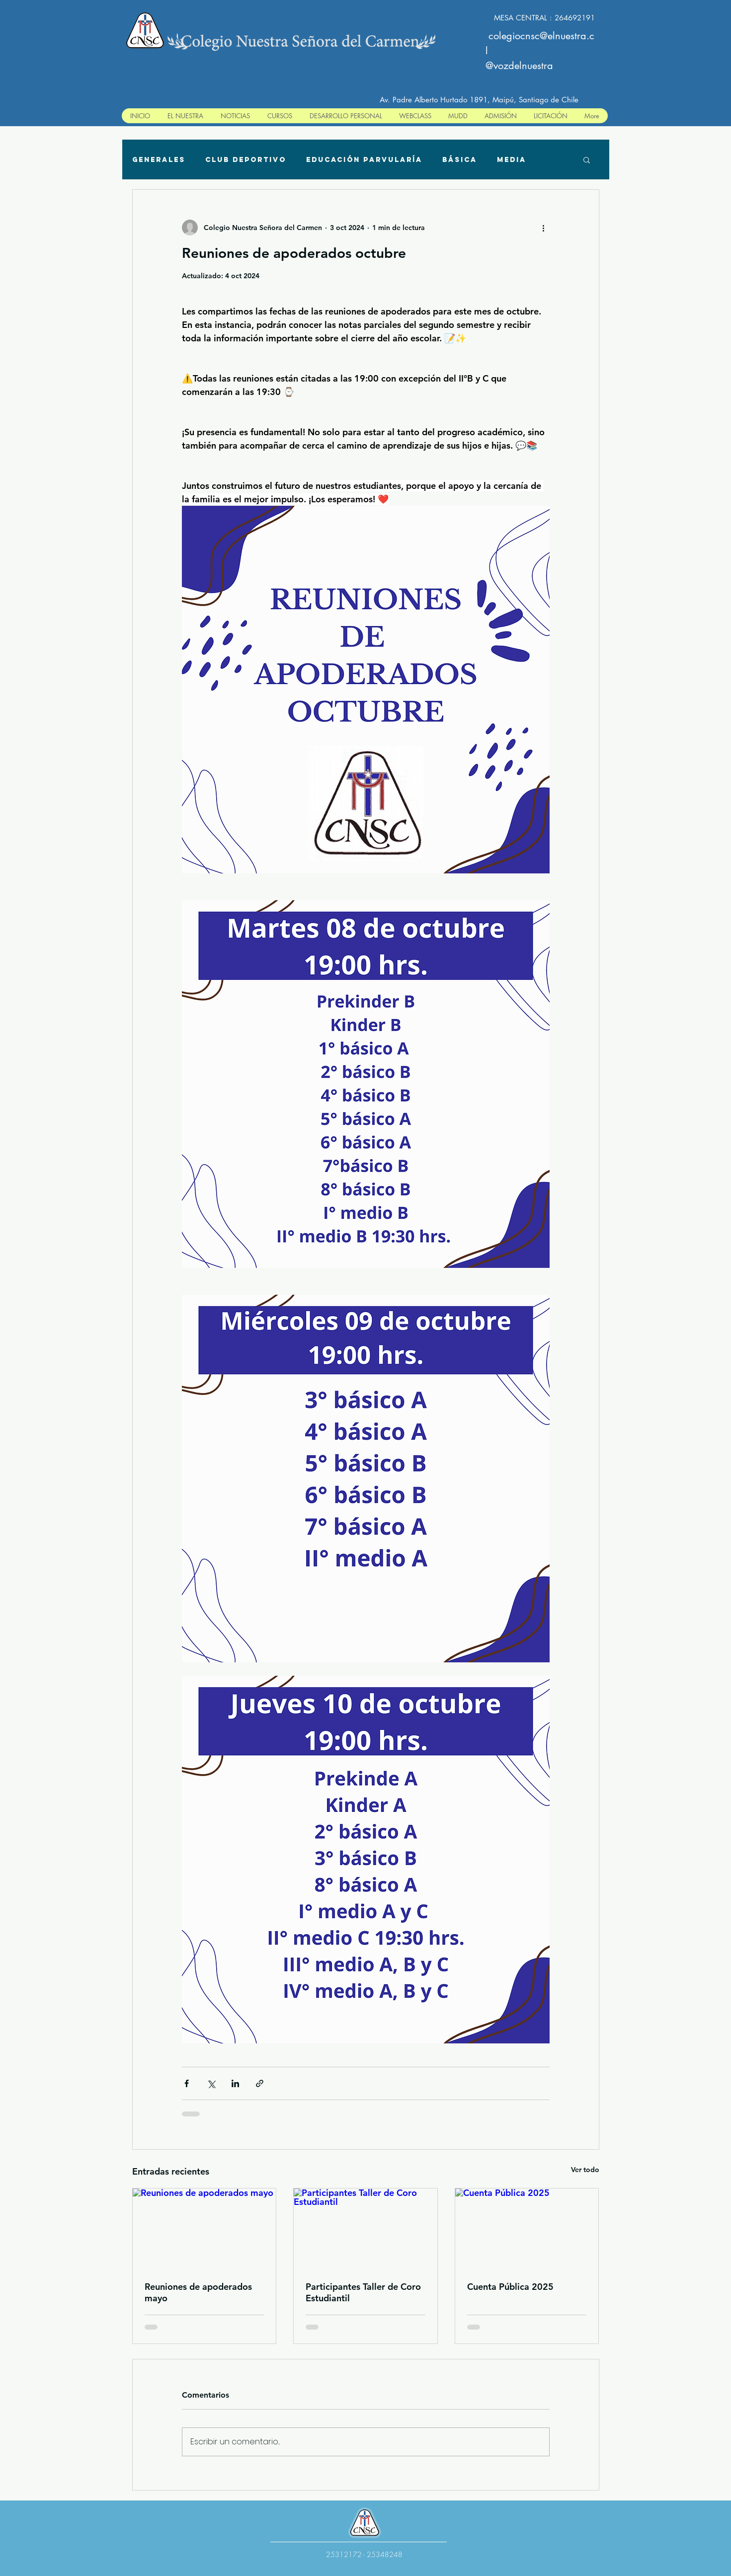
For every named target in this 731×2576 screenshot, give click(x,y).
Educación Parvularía (364, 159)
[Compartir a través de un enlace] (259, 2083)
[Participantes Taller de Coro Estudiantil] (365, 2228)
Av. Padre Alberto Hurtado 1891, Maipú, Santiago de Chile (479, 99)
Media (511, 159)
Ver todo (585, 2169)
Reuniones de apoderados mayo (198, 2292)
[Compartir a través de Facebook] (186, 2083)
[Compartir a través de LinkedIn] (235, 2083)
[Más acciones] (544, 228)
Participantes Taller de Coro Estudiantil (363, 2292)
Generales (158, 159)
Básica (459, 159)
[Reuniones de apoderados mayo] (204, 2228)
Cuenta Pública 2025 (510, 2286)
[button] (586, 159)
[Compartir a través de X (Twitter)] (211, 2083)
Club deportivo (245, 159)
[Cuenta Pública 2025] (527, 2228)
